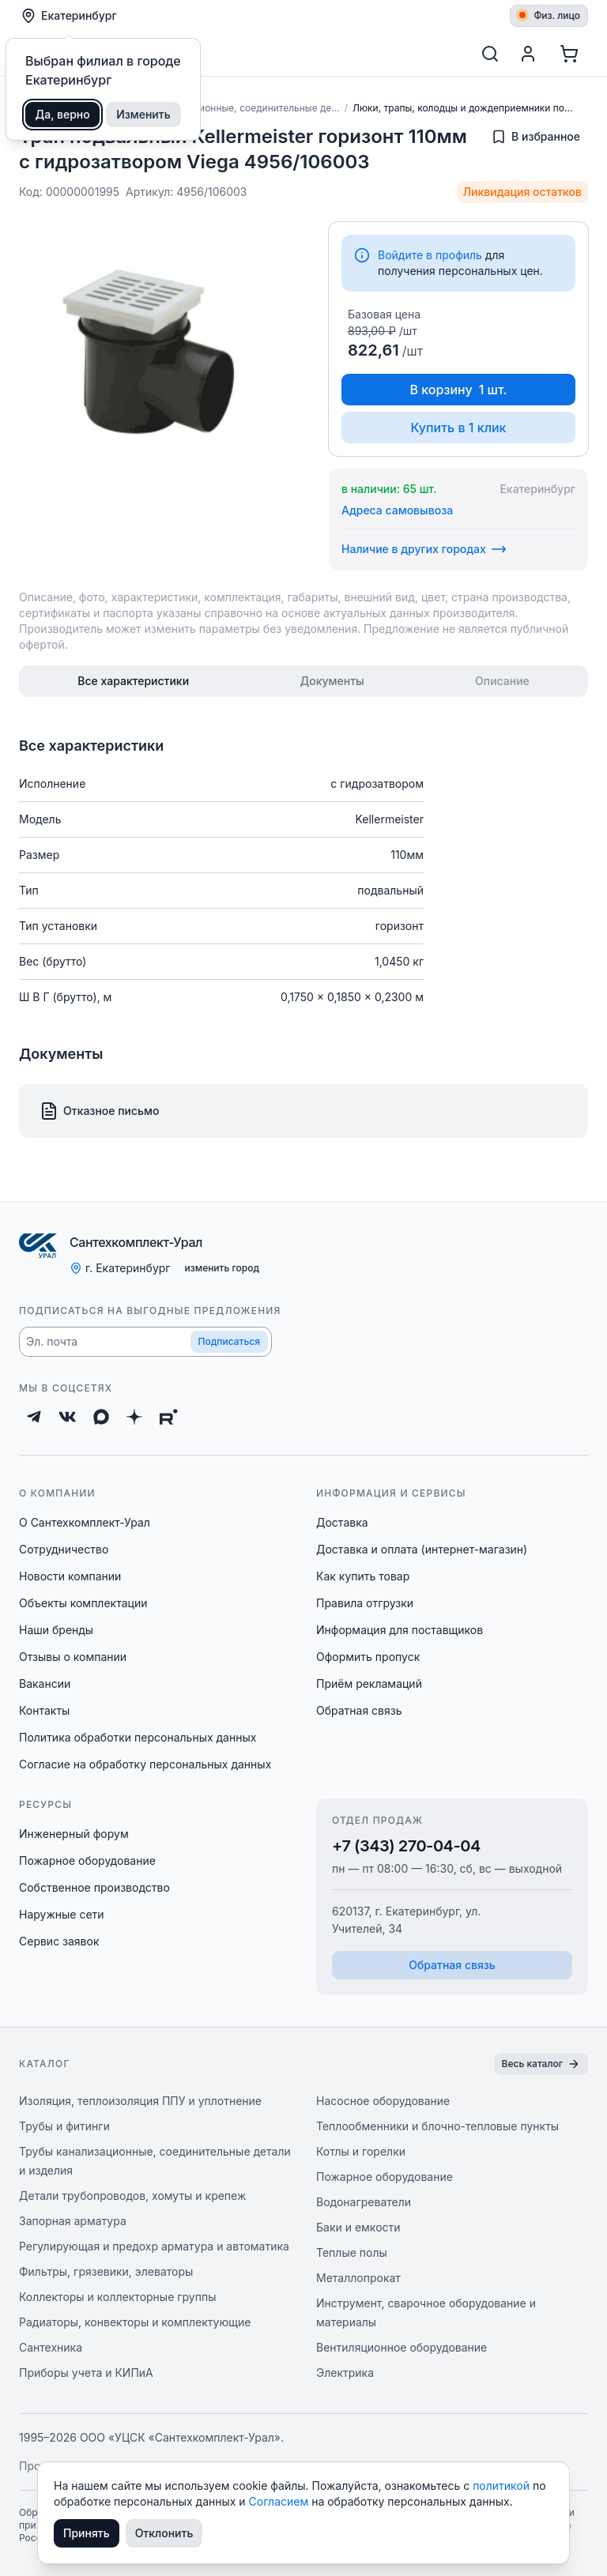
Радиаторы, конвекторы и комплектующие (135, 2322)
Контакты (44, 1710)
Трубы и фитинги (64, 2126)
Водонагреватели (363, 2202)
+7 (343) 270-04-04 (406, 1845)
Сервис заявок (59, 1941)
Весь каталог (541, 2064)
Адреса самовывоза (397, 510)
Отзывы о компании (72, 1656)
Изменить (143, 114)
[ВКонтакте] (68, 1416)
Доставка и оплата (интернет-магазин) (421, 1549)
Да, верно (63, 114)
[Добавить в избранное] (535, 136)
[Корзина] (569, 54)
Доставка (342, 1522)
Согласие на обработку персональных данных (145, 1764)
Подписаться (229, 1341)
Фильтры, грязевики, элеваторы (106, 2271)
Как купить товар (362, 1576)
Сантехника (50, 2347)
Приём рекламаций (369, 1683)
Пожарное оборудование (87, 1860)
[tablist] (303, 681)
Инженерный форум (74, 1833)
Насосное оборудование (383, 2100)
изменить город (221, 1268)
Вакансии (44, 1683)
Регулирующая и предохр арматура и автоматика (154, 2246)
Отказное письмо (99, 1111)
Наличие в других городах (424, 549)
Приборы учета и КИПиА (86, 2372)
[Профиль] (528, 54)
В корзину (458, 389)
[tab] (133, 681)
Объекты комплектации (83, 1603)
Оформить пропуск (368, 1656)
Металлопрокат (358, 2277)
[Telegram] (34, 1416)
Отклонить (164, 2533)
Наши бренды (56, 1629)
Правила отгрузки (364, 1603)
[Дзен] (134, 1416)
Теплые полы (351, 2252)
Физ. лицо (549, 15)
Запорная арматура (72, 2221)
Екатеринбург (69, 16)
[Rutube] (169, 1416)
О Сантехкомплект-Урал (84, 1522)
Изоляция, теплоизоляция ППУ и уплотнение (140, 2100)
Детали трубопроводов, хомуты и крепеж (132, 2195)
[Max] (101, 1416)
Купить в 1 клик (458, 427)
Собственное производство (94, 1887)
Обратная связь (359, 1710)
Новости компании (70, 1576)
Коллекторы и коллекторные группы (118, 2296)
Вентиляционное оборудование (401, 2347)
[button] (145, 1342)
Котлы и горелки (360, 2151)
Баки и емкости (358, 2227)
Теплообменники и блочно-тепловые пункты (437, 2126)
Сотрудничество (63, 1549)
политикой (503, 2485)
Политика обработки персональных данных (137, 1737)
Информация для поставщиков (399, 1629)
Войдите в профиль (430, 255)
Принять (86, 2533)
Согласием (280, 2501)
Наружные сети (61, 1914)
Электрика (345, 2372)
